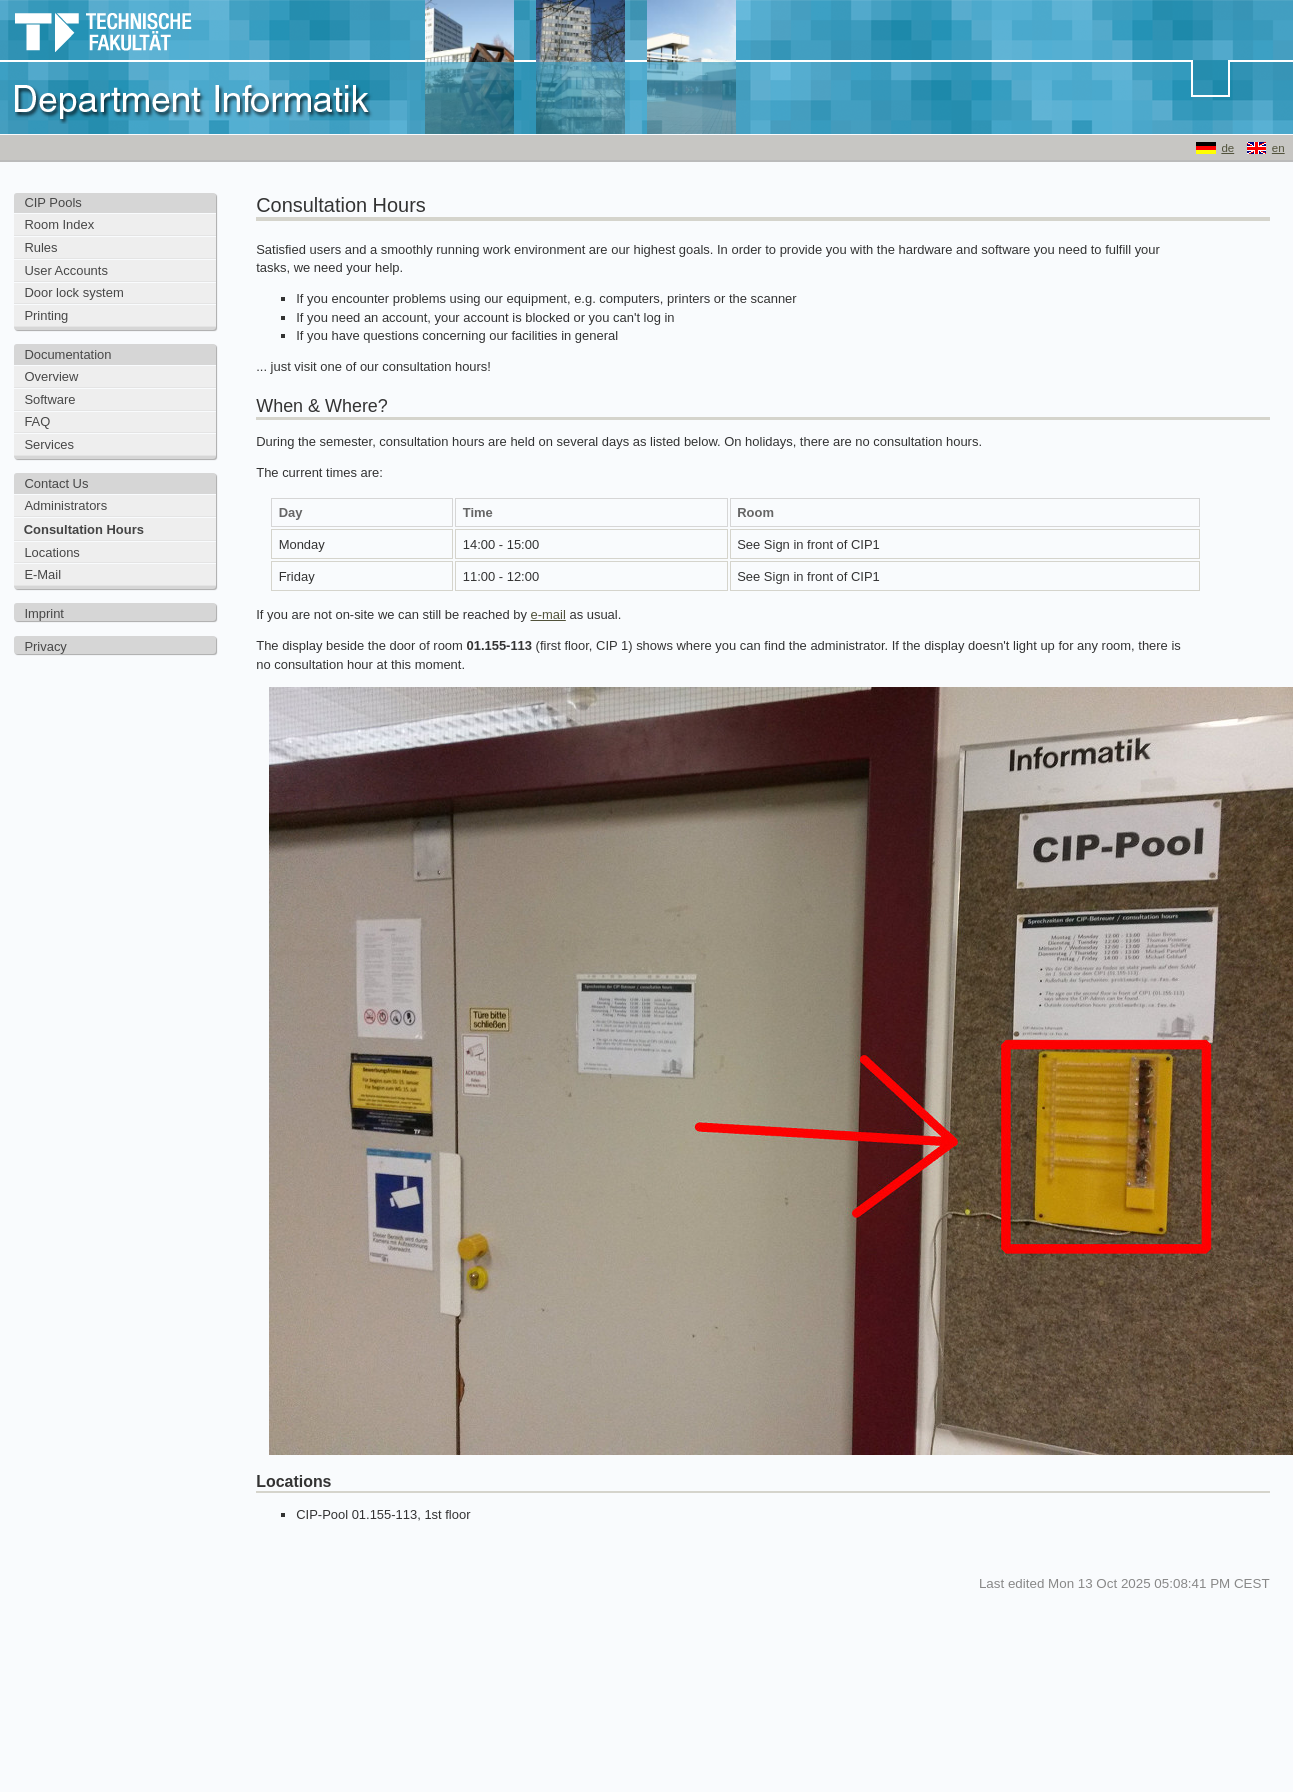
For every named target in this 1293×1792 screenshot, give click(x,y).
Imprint (44, 613)
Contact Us (56, 483)
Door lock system (73, 292)
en (1278, 148)
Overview (51, 376)
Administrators (65, 505)
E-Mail (42, 574)
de (1227, 148)
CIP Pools (52, 202)
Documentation (67, 354)
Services (49, 444)
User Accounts (66, 270)
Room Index (59, 224)
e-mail (548, 614)
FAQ (37, 421)
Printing (46, 315)
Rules (40, 247)
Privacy (45, 646)
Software (49, 399)
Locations (51, 552)
